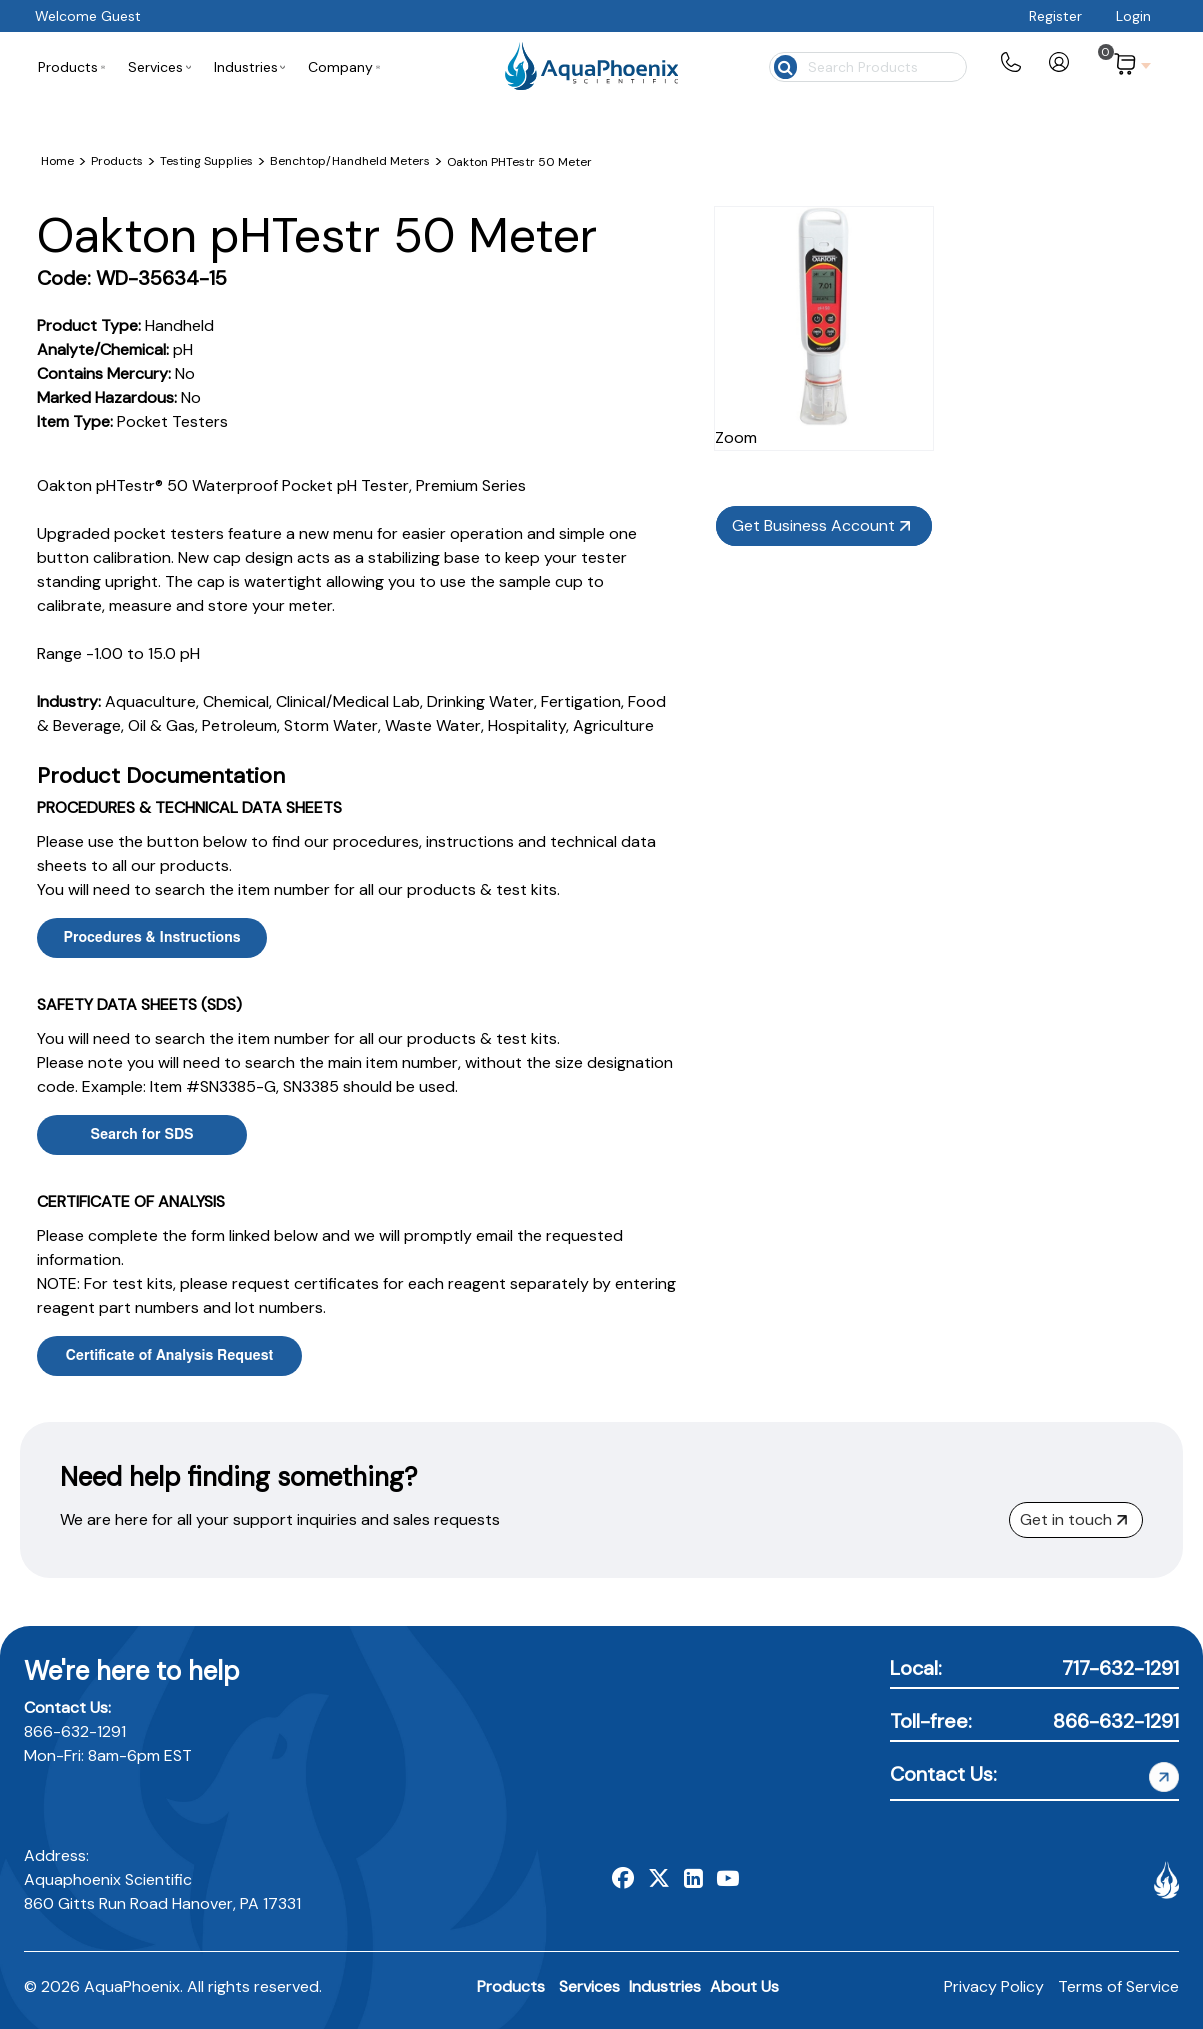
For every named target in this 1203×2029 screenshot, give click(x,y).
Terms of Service (1118, 1986)
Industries (665, 1986)
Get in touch (1073, 1519)
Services (589, 1986)
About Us (744, 1986)
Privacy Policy (994, 1986)
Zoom (892, 399)
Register (1055, 16)
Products (511, 1986)
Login (1133, 16)
